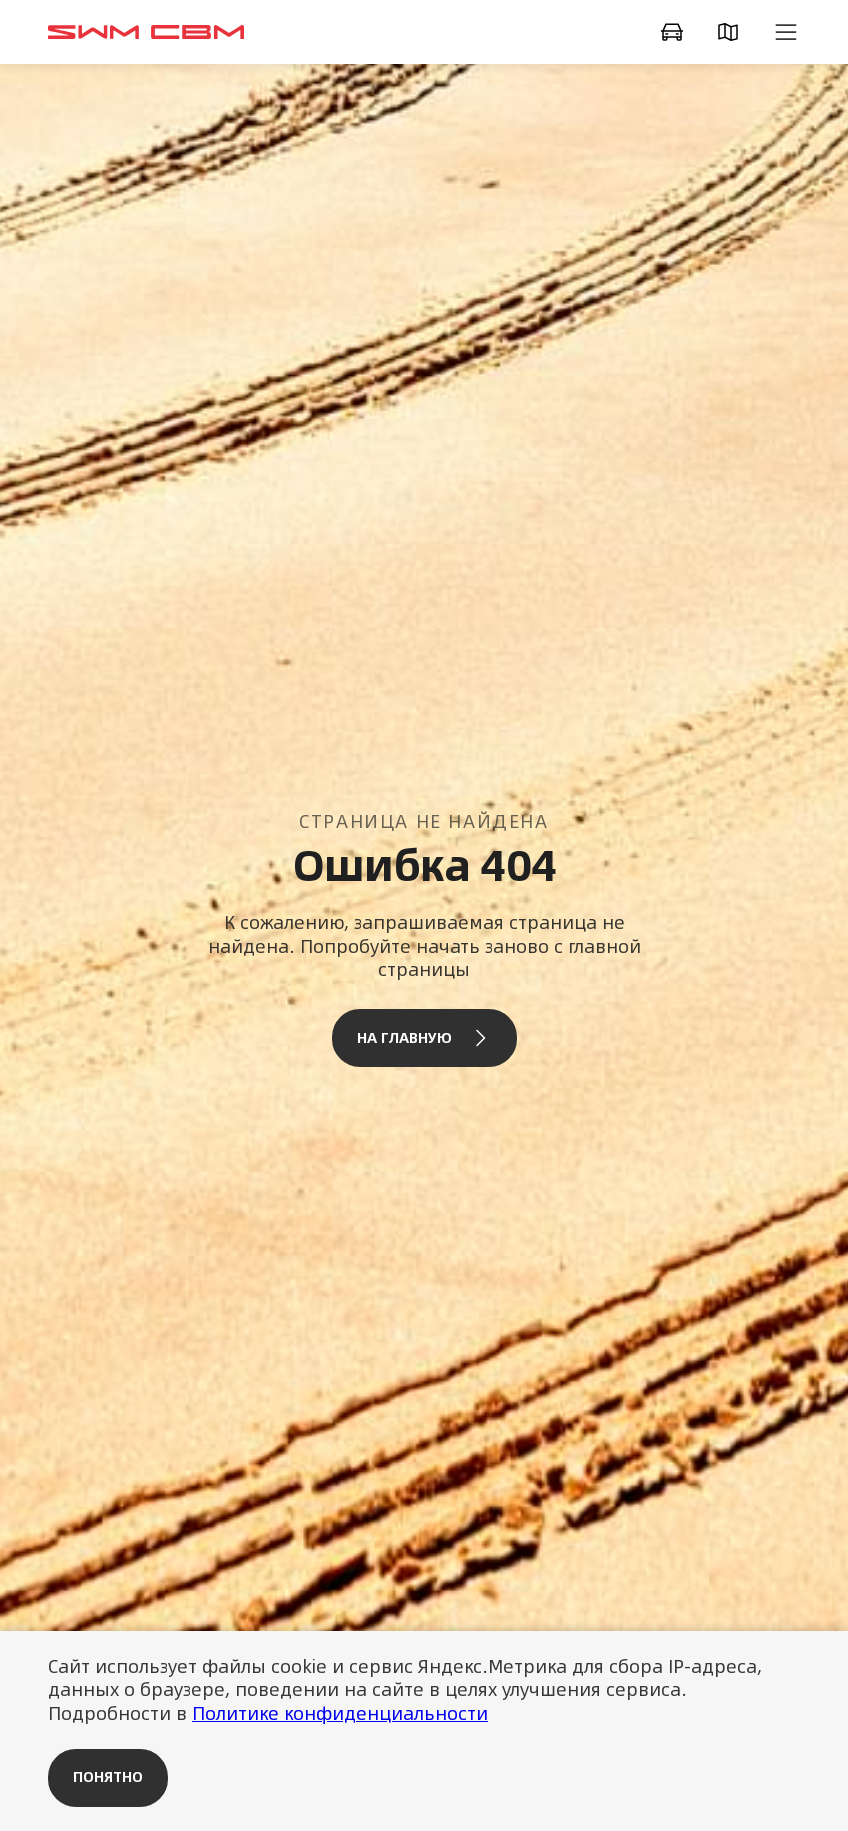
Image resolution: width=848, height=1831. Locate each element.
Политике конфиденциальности (340, 1713)
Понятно (108, 1777)
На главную (424, 1038)
